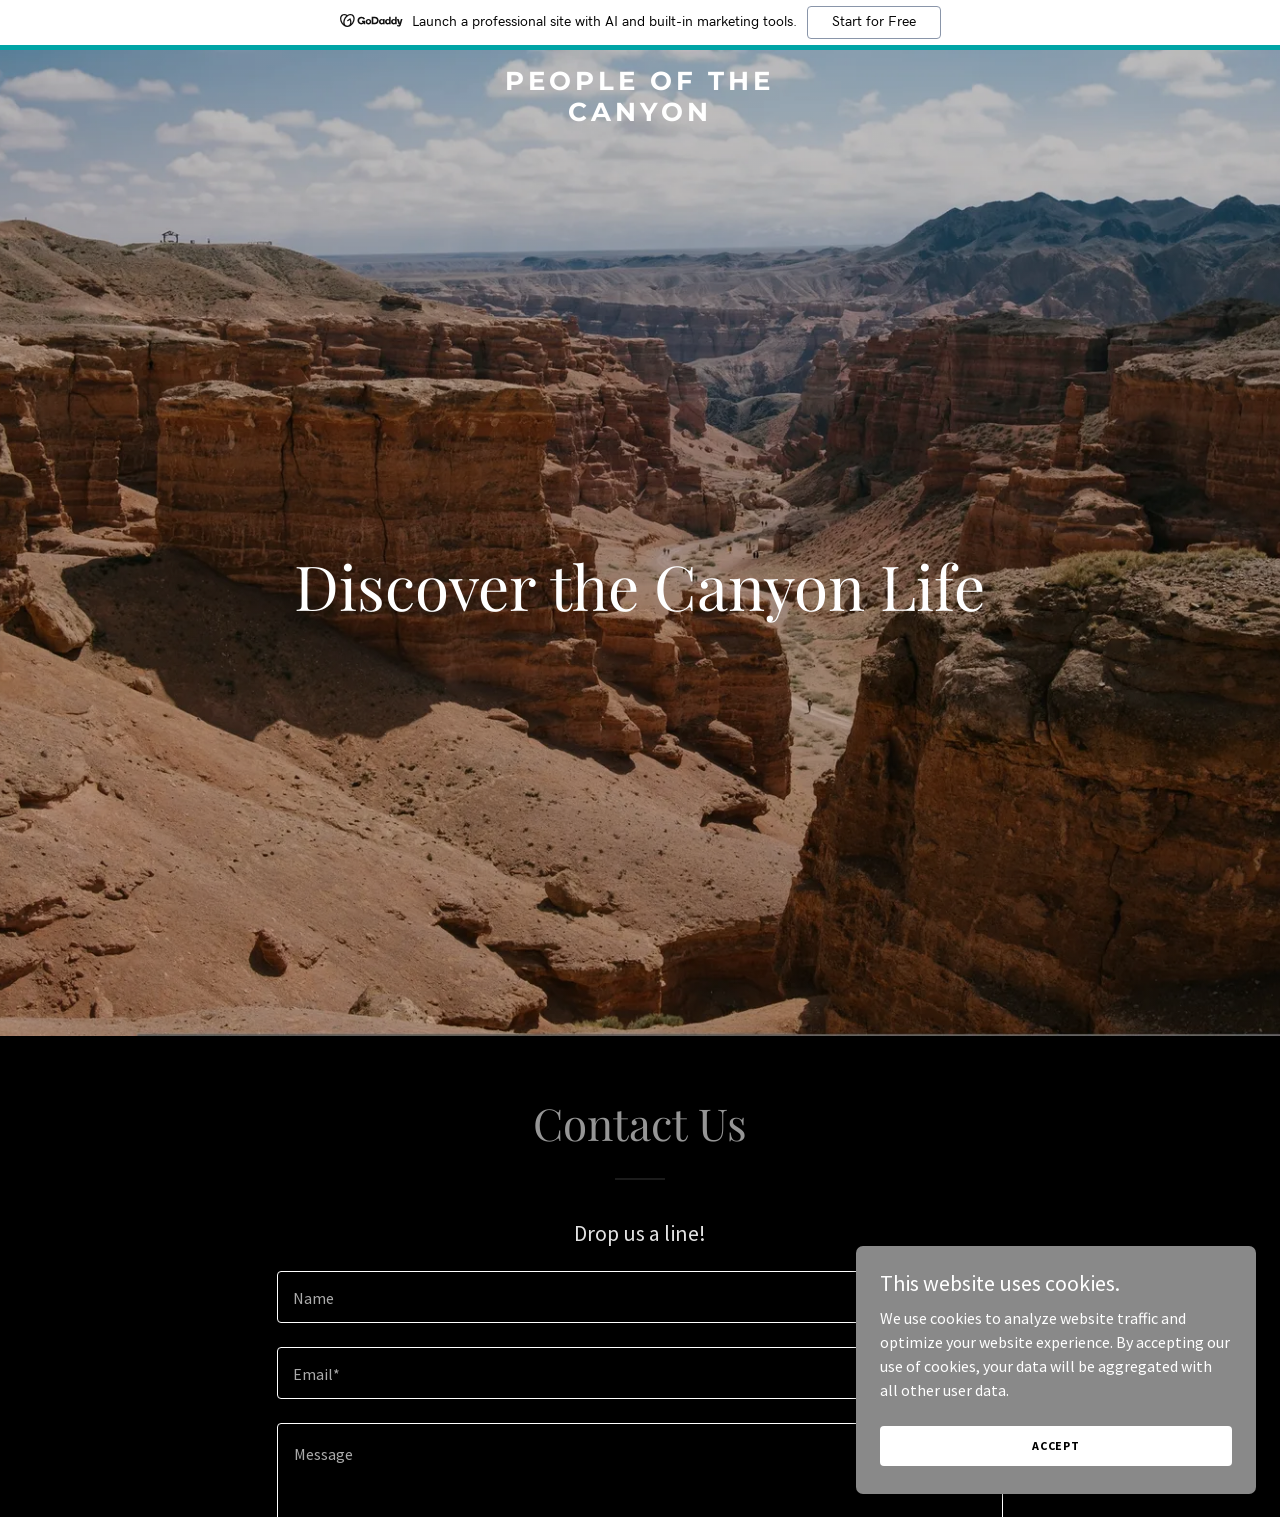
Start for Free (874, 22)
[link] (640, 115)
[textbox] (639, 1297)
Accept (1056, 1445)
